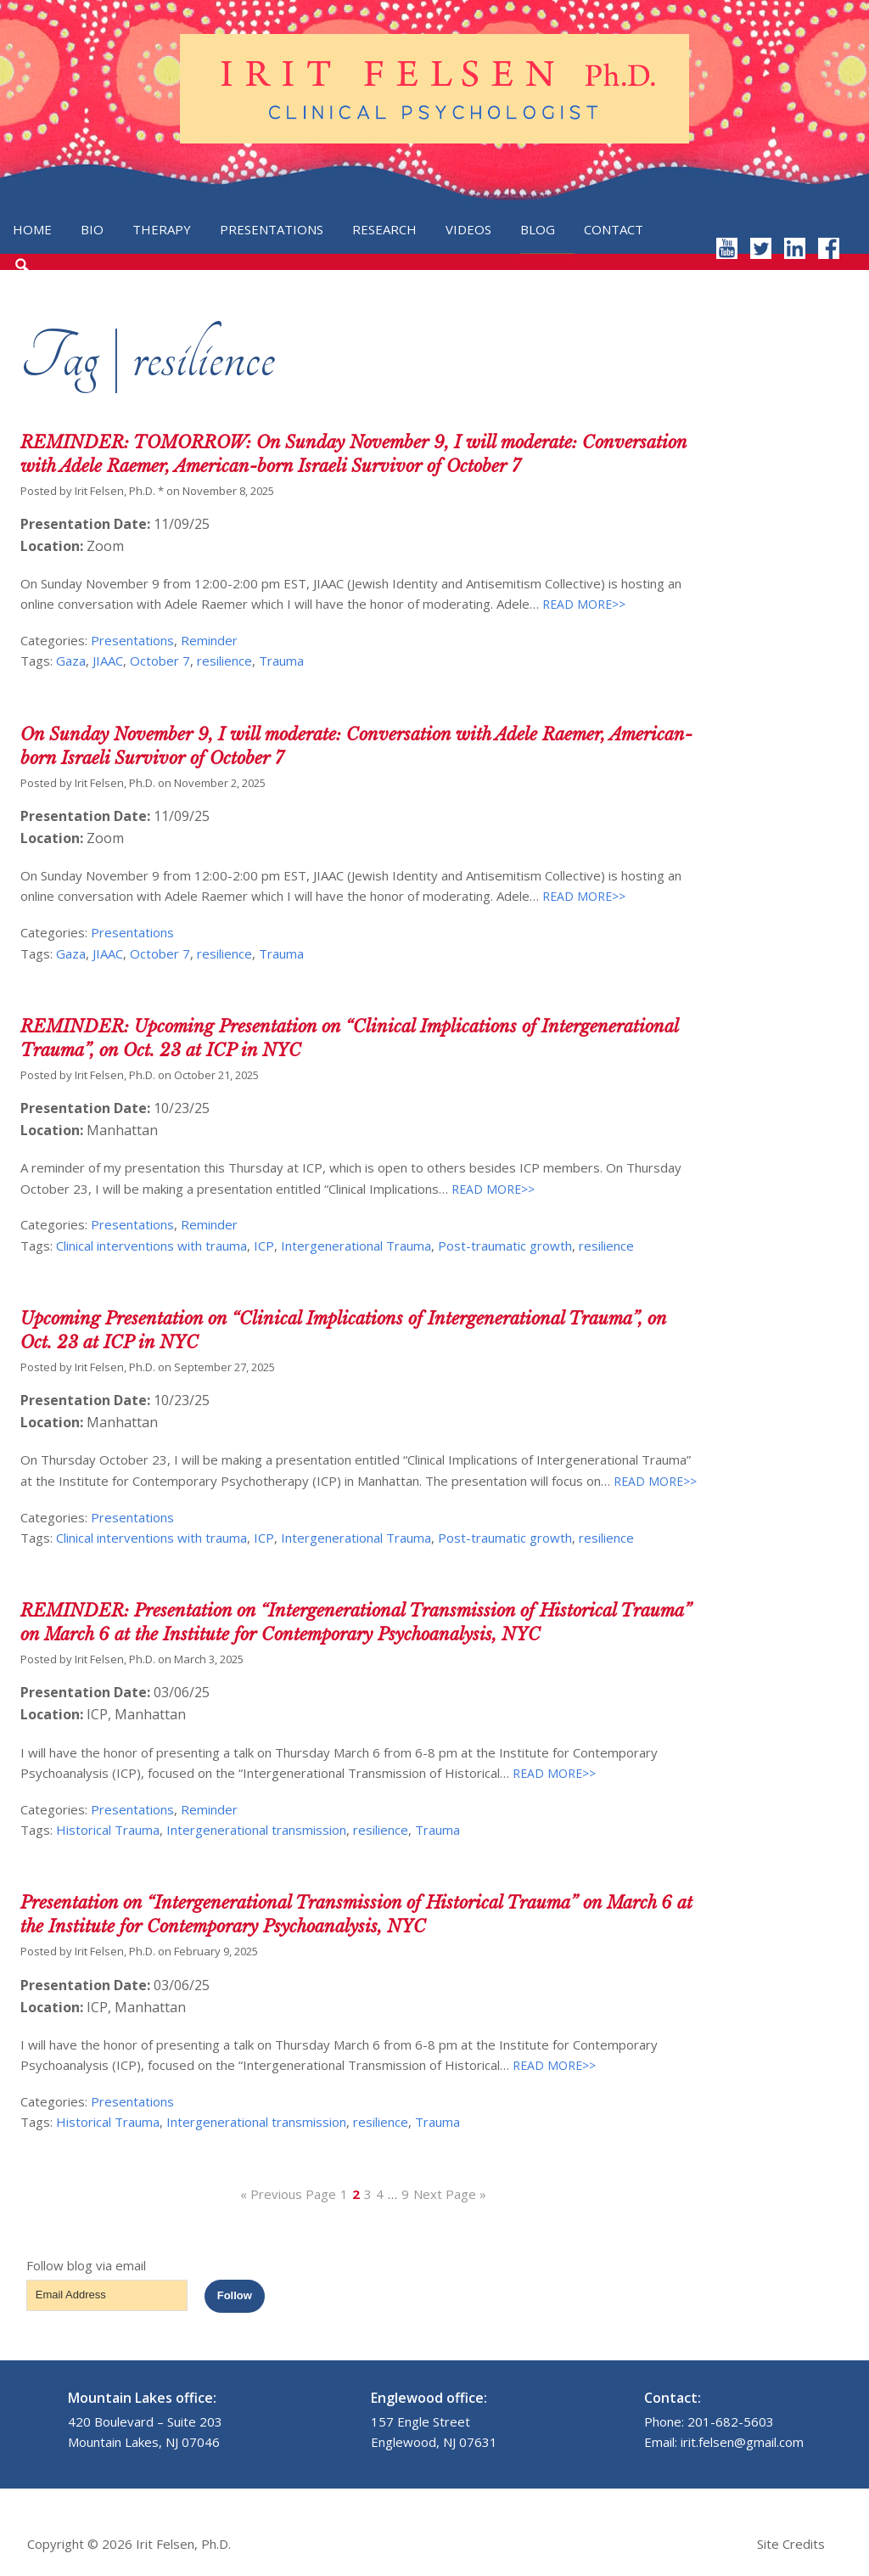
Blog (537, 229)
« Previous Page (288, 2193)
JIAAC (108, 660)
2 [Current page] (356, 2193)
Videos (468, 229)
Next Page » (449, 2193)
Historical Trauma (108, 1829)
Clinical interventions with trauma (151, 1245)
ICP (264, 1245)
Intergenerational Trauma (356, 1245)
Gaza (71, 660)
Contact (613, 229)
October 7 (160, 660)
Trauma (281, 660)
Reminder (209, 640)
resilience (224, 660)
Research (384, 229)
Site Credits (791, 2543)
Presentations (271, 229)
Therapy (161, 229)
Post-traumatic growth (505, 1245)
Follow (234, 2295)
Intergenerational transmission (256, 1829)
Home (32, 229)
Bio (92, 229)
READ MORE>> (582, 604)
